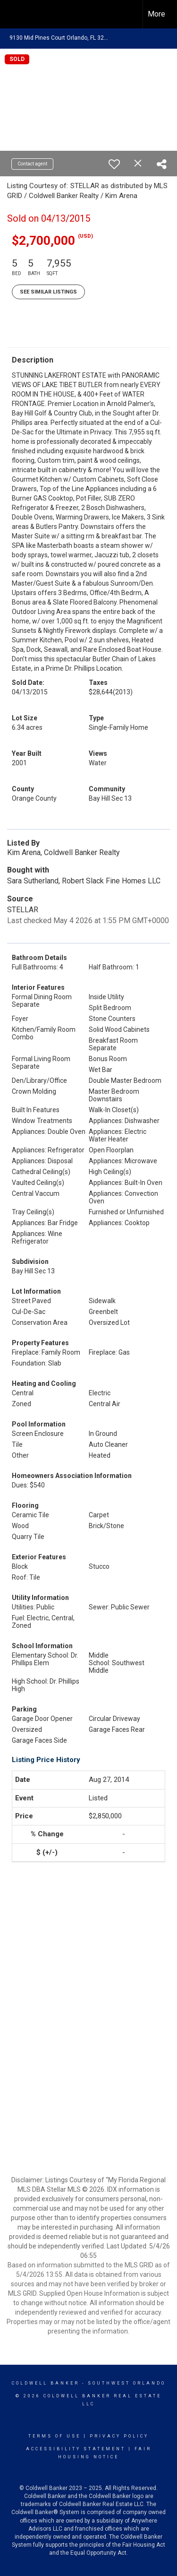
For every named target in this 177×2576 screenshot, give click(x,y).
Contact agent (32, 163)
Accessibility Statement (76, 2448)
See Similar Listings (48, 292)
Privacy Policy (119, 2436)
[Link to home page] (15, 14)
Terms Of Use (54, 2436)
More (156, 13)
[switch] (114, 164)
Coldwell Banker (45, 2383)
